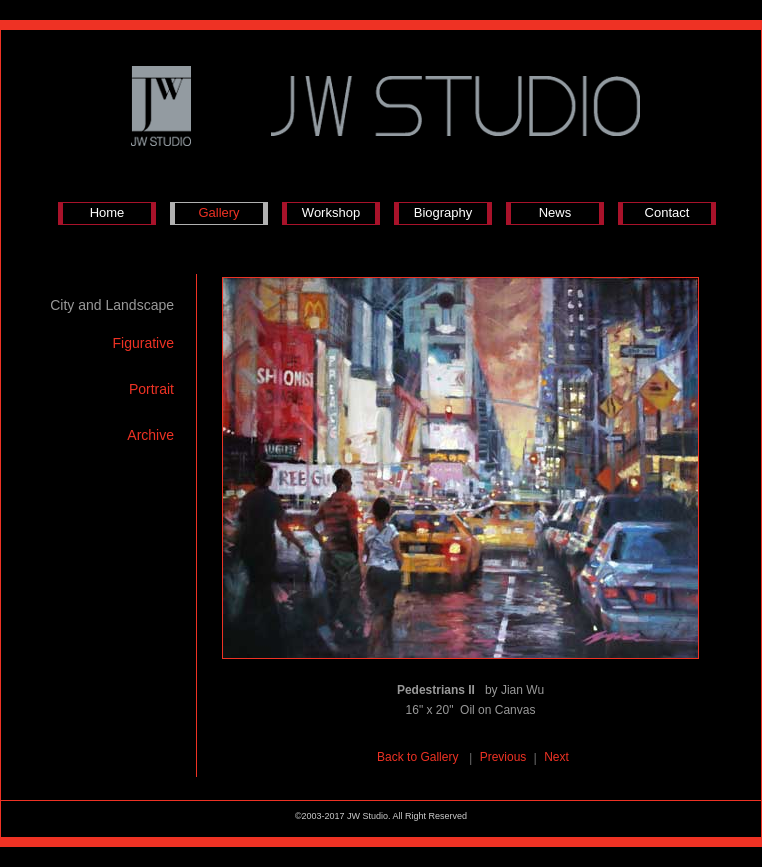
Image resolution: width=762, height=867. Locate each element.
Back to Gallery (419, 757)
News (555, 212)
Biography (443, 212)
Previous (503, 757)
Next (556, 757)
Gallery (218, 212)
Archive (150, 435)
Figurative (143, 343)
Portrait (151, 389)
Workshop (331, 212)
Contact (667, 212)
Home (107, 212)
